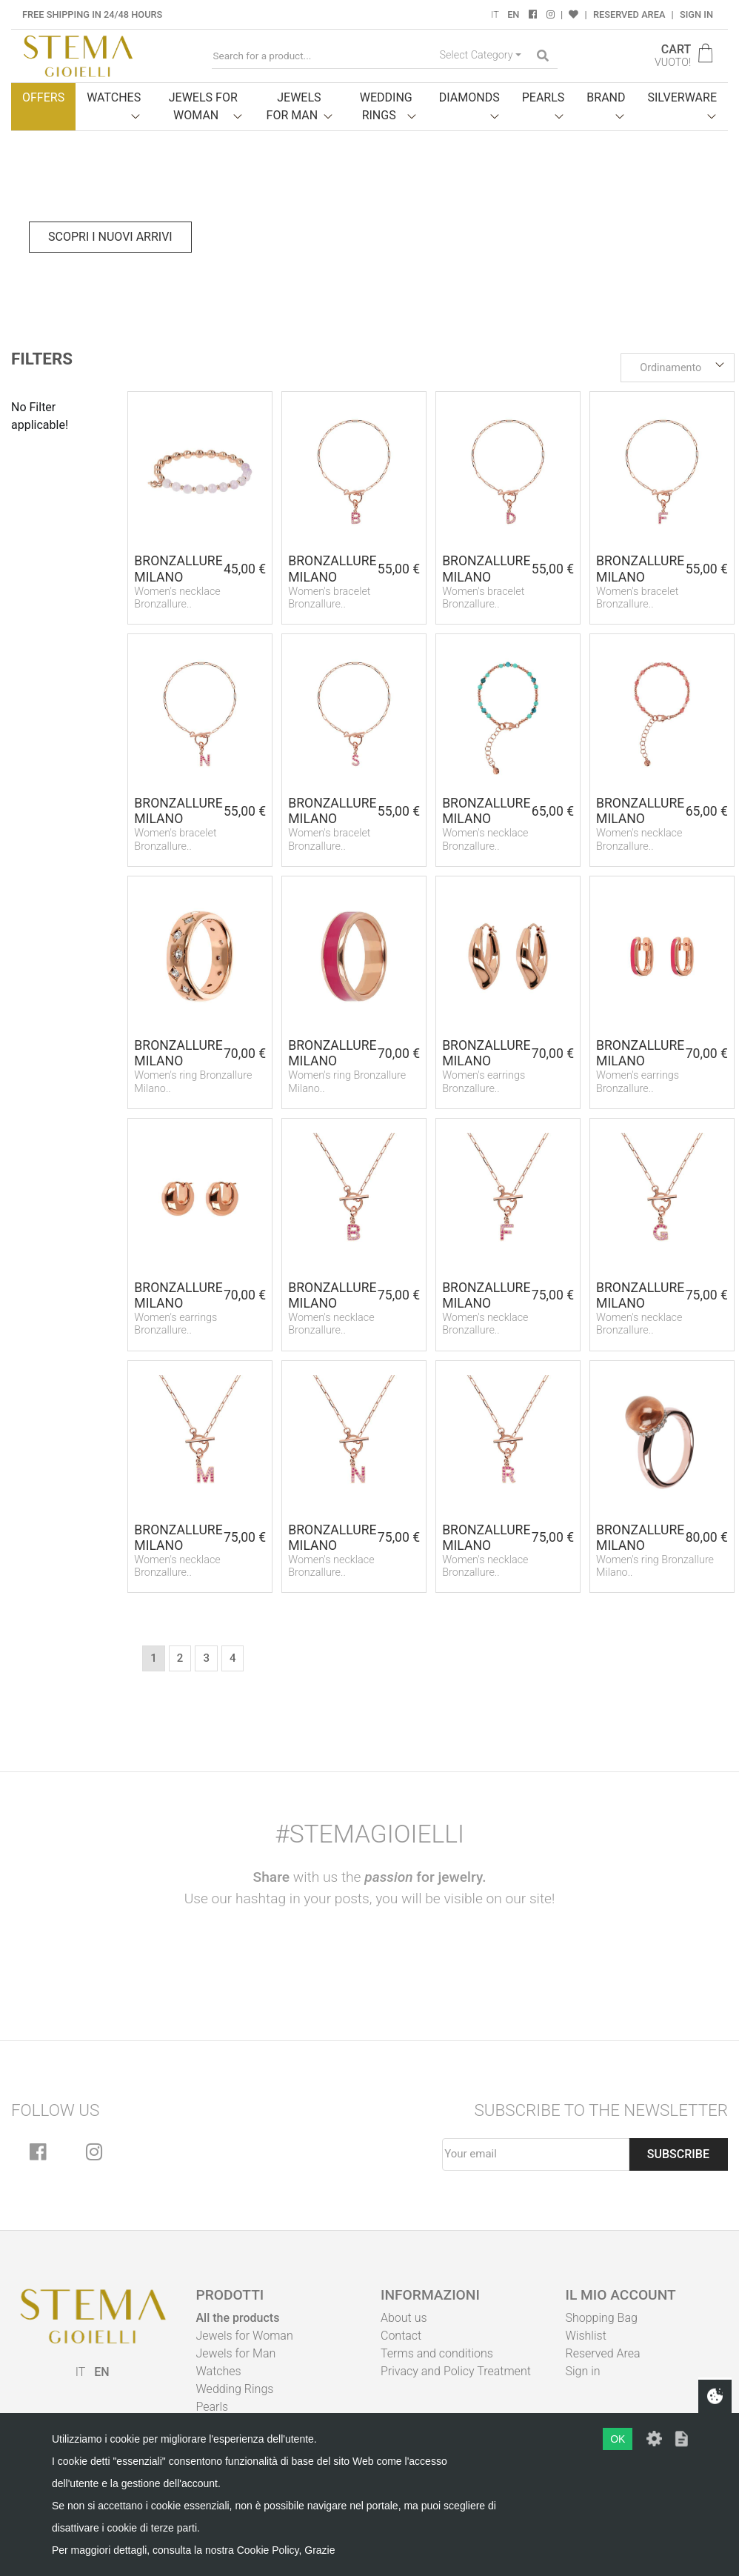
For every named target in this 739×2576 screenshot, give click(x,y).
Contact (401, 2336)
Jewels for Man (236, 2353)
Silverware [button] (682, 97)
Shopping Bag (602, 2318)
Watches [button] (114, 97)
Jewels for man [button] (294, 106)
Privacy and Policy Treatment (456, 2371)
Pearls (212, 2407)
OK (617, 2439)
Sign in (696, 14)
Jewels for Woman (244, 2336)
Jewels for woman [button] (203, 106)
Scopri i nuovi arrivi (110, 237)
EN (513, 14)
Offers (43, 97)
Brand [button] (605, 97)
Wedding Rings (235, 2389)
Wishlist (586, 2336)
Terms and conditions (437, 2353)
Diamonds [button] (469, 97)
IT (495, 14)
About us (404, 2318)
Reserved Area (629, 14)
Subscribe (678, 2154)
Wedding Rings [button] (386, 106)
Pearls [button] (543, 97)
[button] (678, 368)
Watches (218, 2371)
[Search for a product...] (323, 56)
